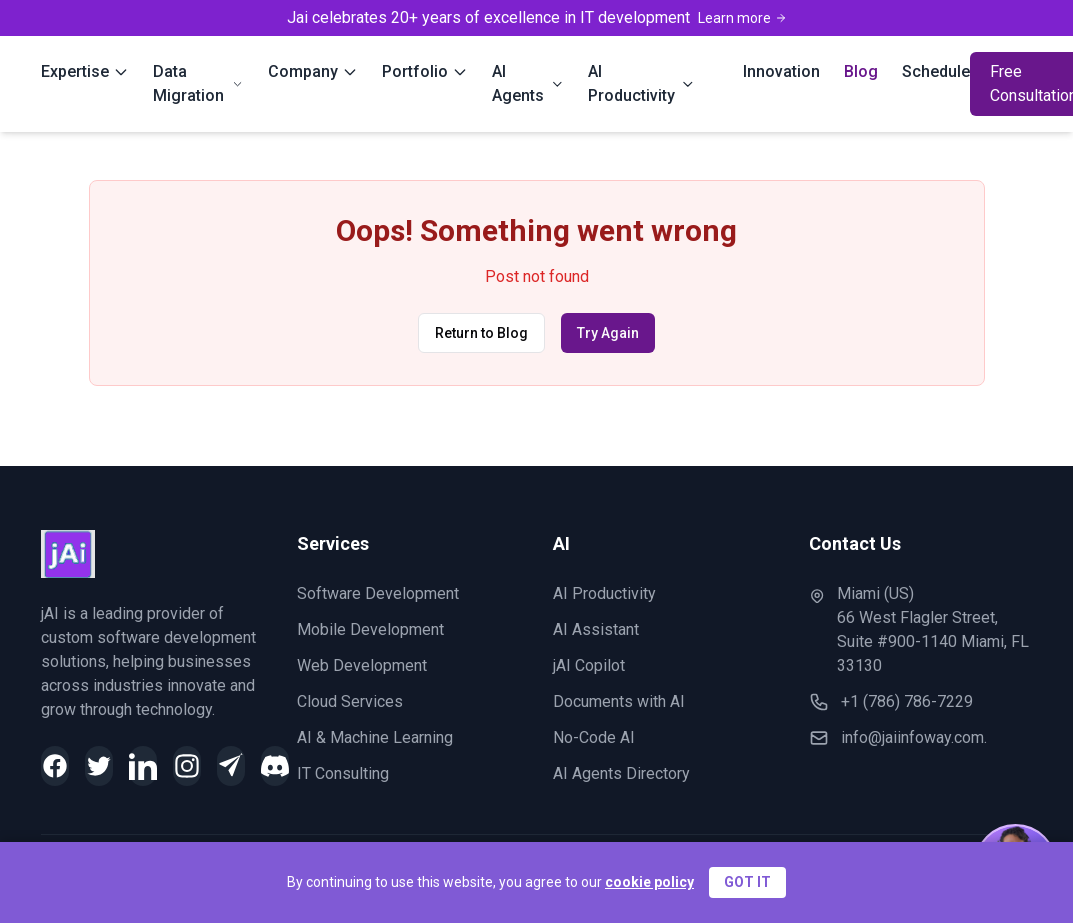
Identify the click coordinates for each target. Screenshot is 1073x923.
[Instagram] (187, 766)
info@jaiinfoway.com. (914, 737)
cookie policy (649, 882)
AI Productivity (604, 593)
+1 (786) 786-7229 (907, 701)
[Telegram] (231, 766)
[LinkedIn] (143, 766)
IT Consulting (343, 773)
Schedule (936, 71)
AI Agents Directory (621, 773)
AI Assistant (596, 629)
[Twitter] (99, 766)
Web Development (362, 665)
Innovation (781, 71)
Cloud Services (350, 701)
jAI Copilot (589, 665)
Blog (861, 71)
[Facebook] (55, 766)
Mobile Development (370, 629)
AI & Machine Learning (375, 737)
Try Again (608, 333)
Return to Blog (481, 333)
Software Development (378, 593)
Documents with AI (619, 701)
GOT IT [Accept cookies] (747, 882)
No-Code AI (594, 737)
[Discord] (275, 766)
